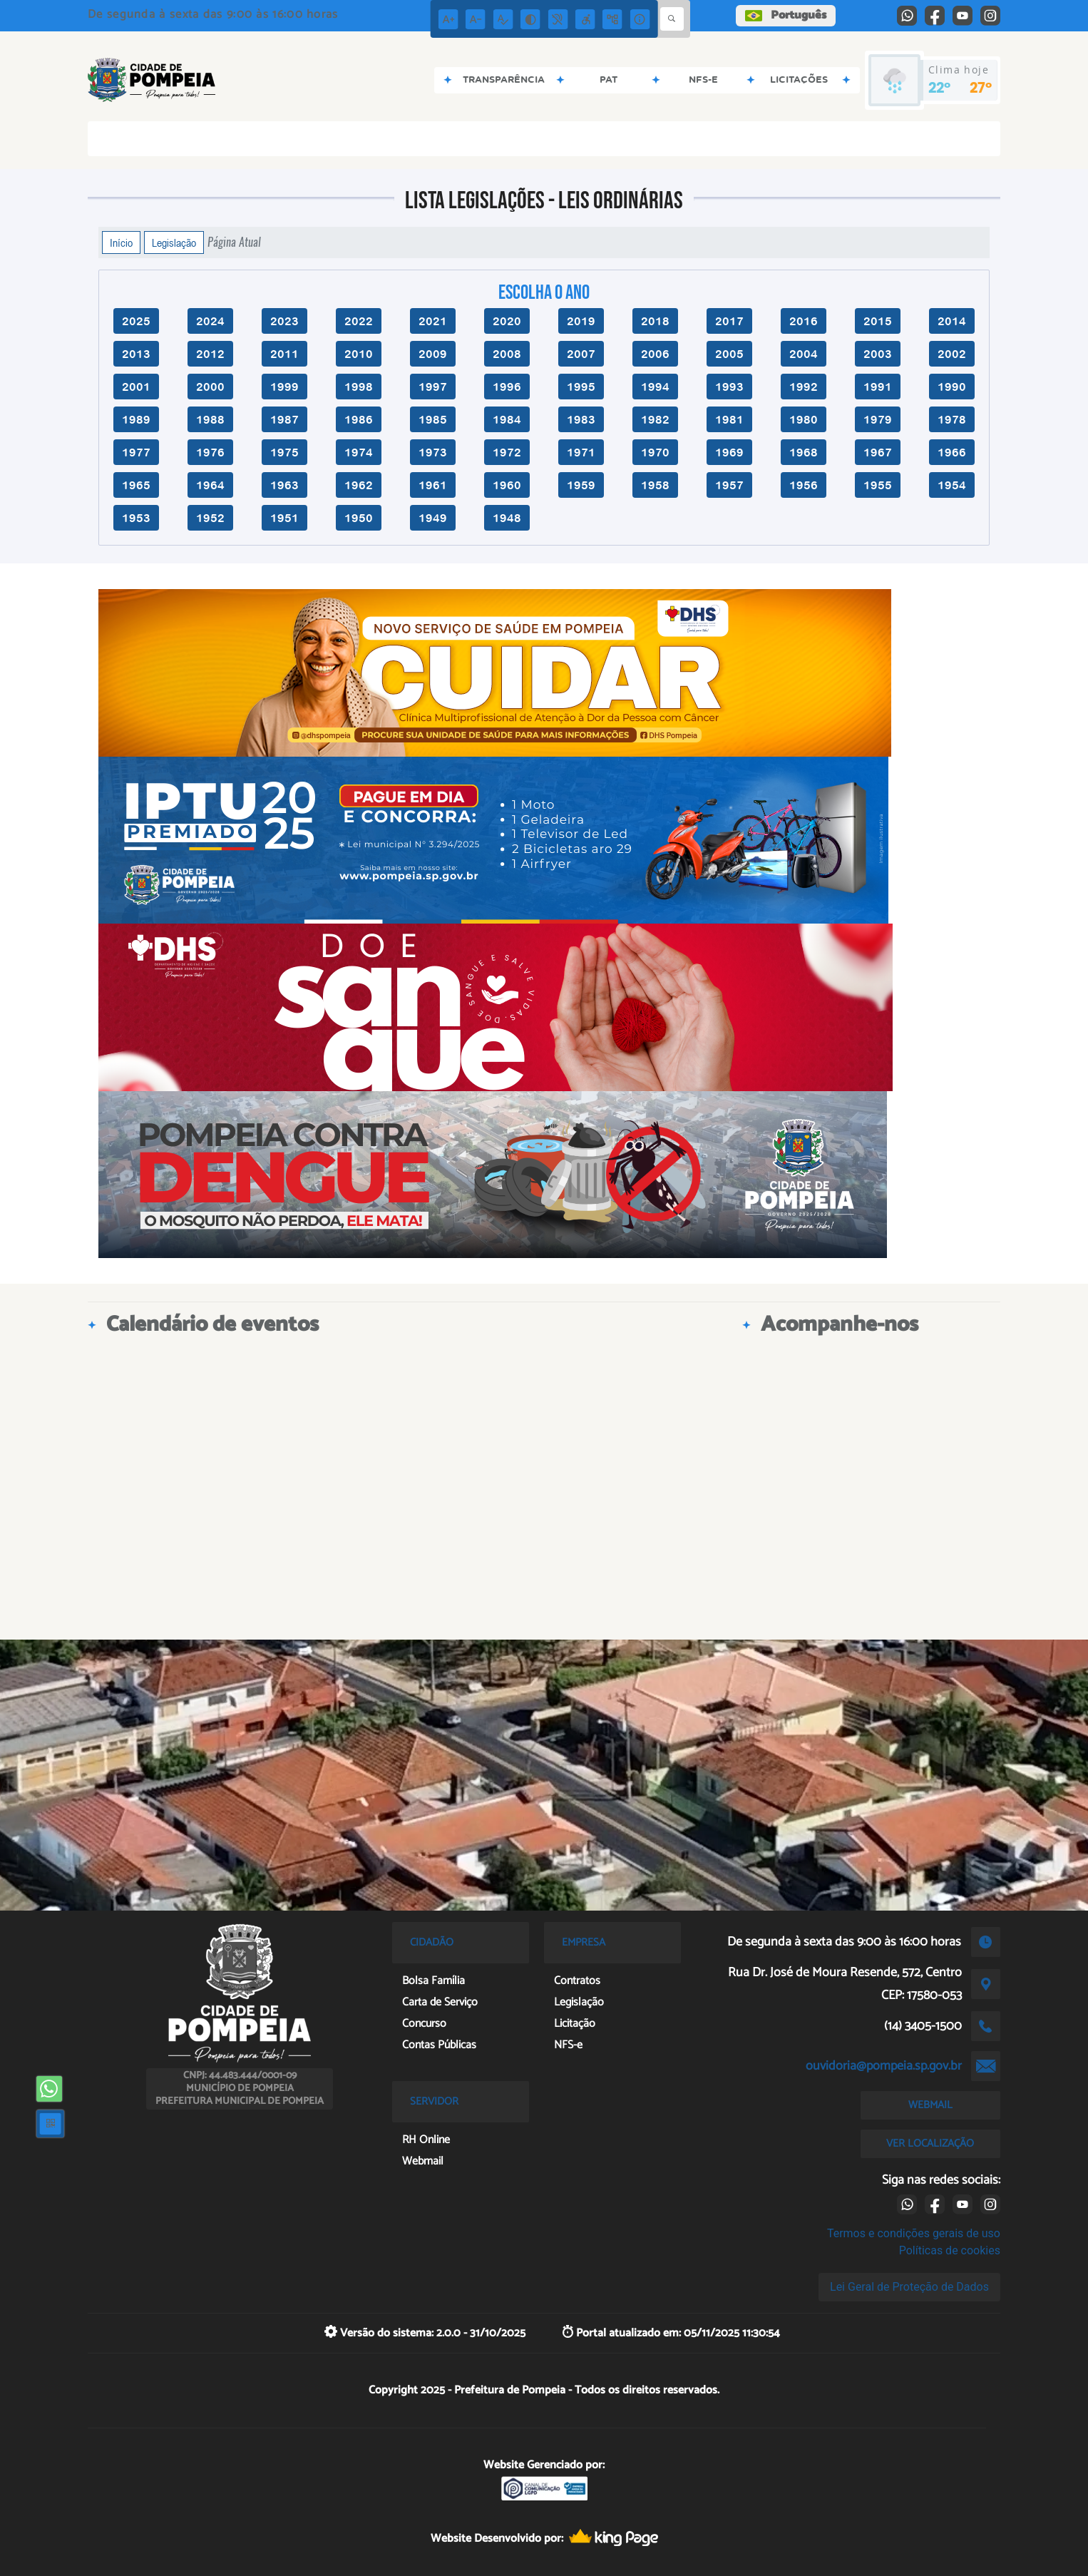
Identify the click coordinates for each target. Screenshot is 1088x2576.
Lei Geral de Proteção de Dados (909, 2287)
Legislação (174, 242)
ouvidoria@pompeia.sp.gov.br (884, 2066)
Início (121, 242)
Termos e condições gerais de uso (913, 2233)
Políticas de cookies (949, 2250)
